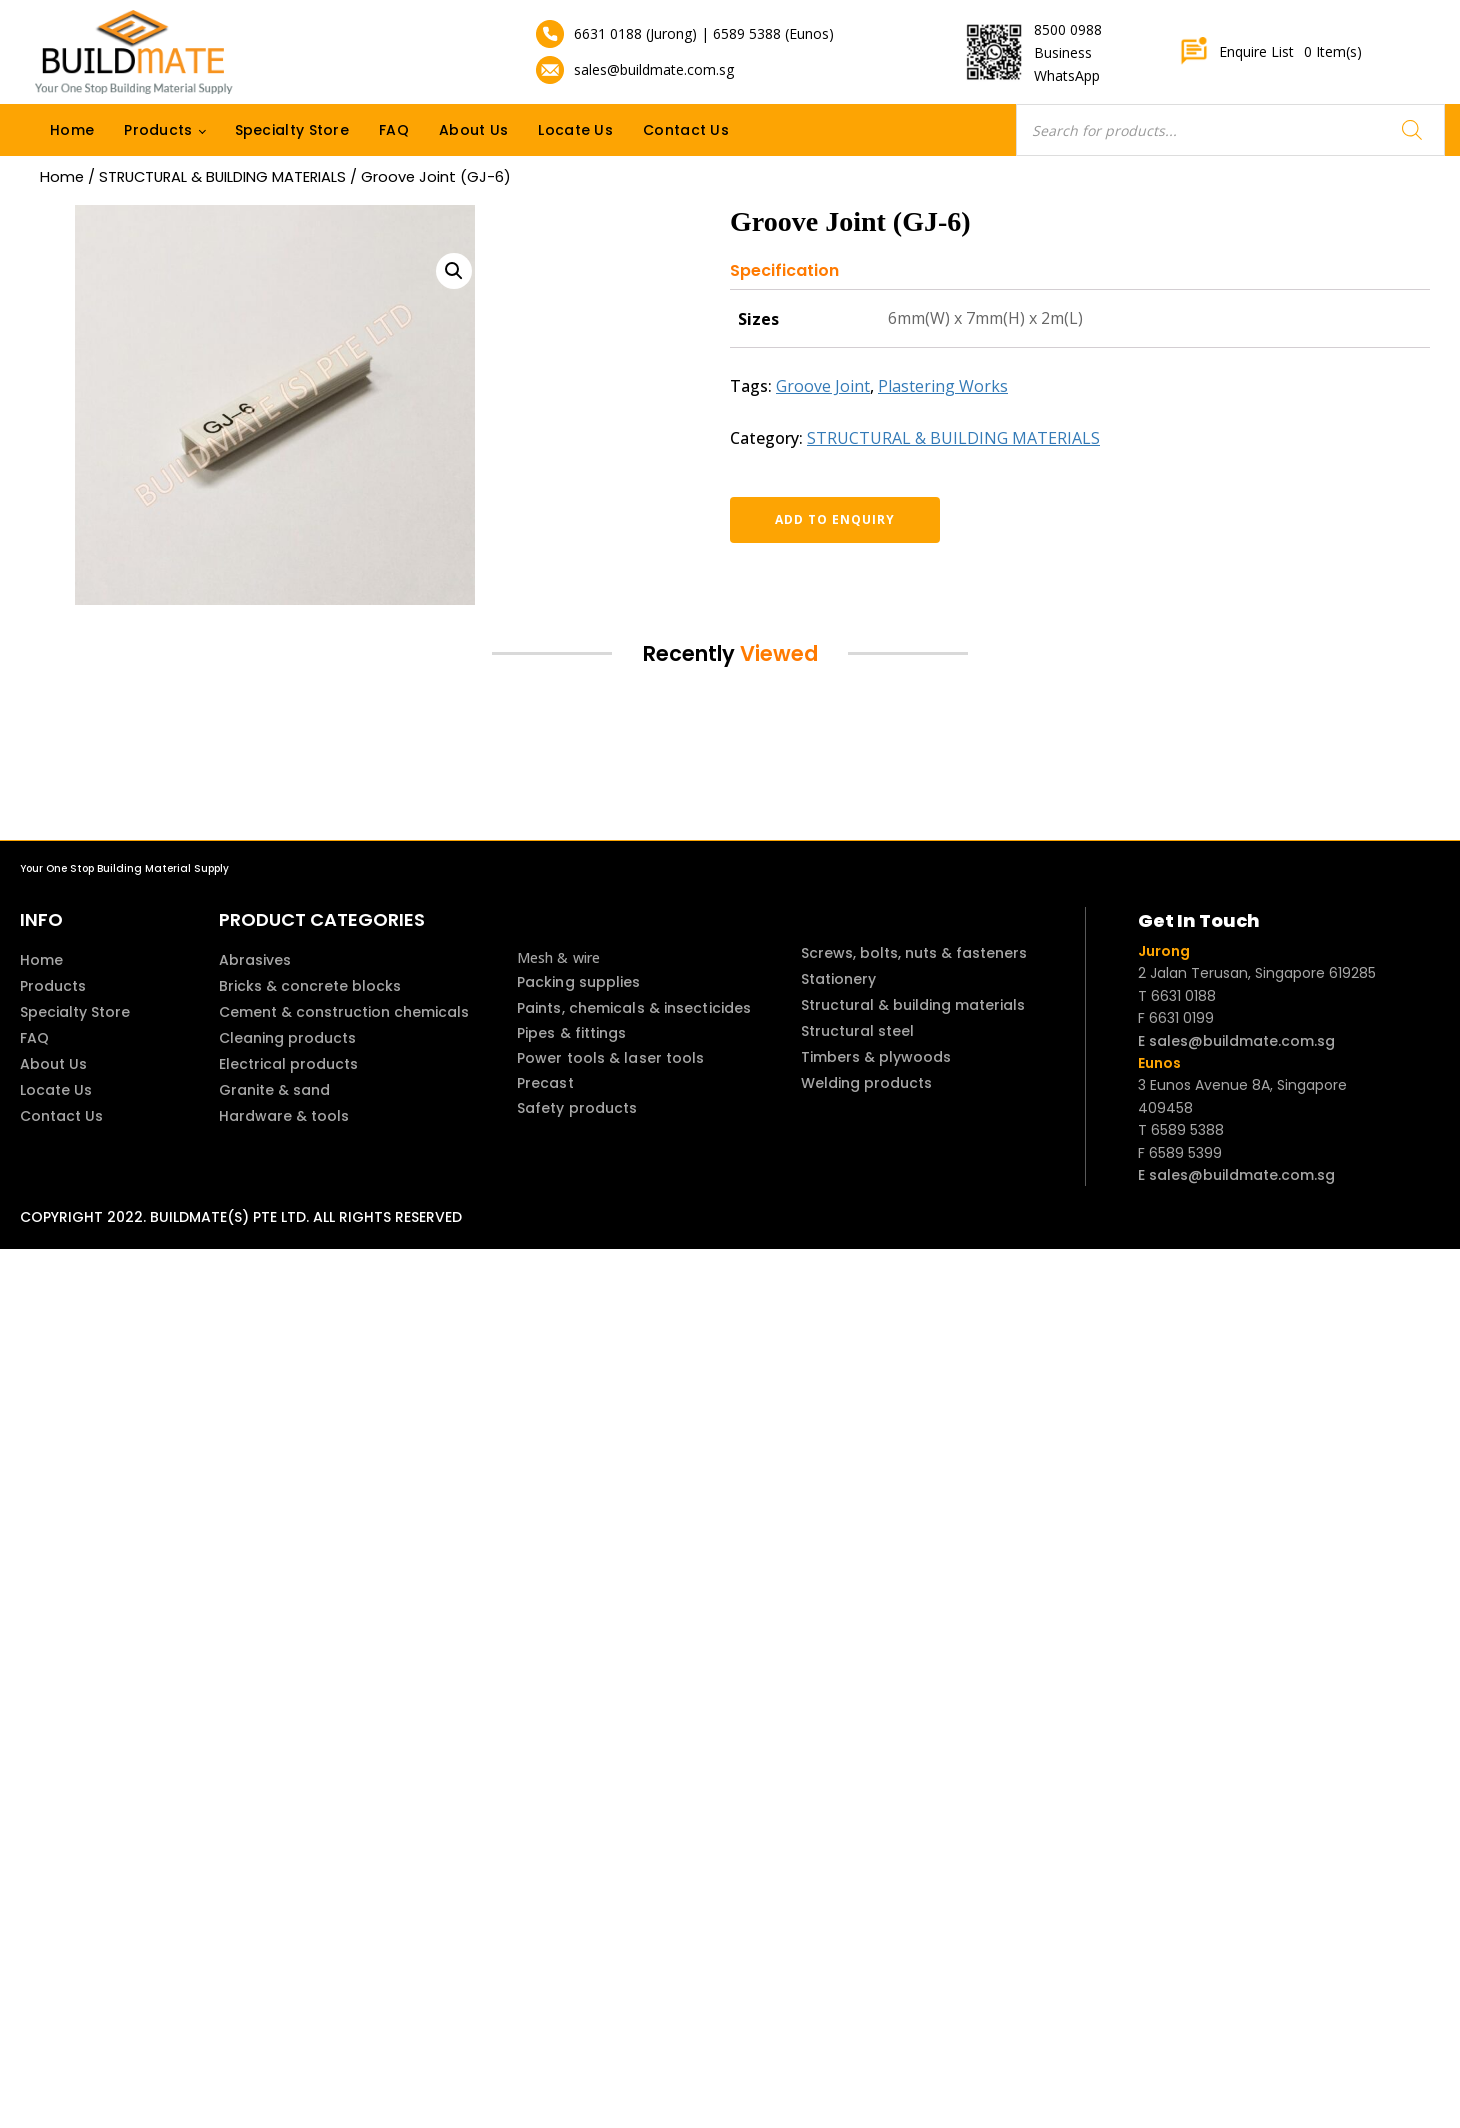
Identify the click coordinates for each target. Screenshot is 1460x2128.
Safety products (577, 1108)
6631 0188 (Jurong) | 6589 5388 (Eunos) (704, 33)
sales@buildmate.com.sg (654, 69)
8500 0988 (1068, 29)
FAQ (394, 130)
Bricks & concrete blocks (310, 986)
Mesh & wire (558, 957)
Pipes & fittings (572, 1033)
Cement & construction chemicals (344, 1012)
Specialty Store (292, 130)
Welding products (866, 1083)
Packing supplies (579, 982)
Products (158, 130)
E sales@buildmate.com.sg (1236, 1041)
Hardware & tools (284, 1116)
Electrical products (288, 1064)
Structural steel (857, 1031)
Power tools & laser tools (611, 1058)
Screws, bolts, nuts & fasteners (914, 953)
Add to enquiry (835, 519)
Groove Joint (823, 386)
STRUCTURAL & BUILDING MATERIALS (222, 177)
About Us (473, 130)
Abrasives (255, 960)
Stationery (838, 979)
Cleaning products (287, 1038)
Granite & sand (274, 1090)
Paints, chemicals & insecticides (634, 1008)
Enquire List (1270, 52)
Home (72, 130)
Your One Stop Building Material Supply (124, 868)
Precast (545, 1083)
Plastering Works (943, 386)
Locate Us (575, 130)
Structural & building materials (913, 1005)
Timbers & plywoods (876, 1057)
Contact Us (686, 130)
